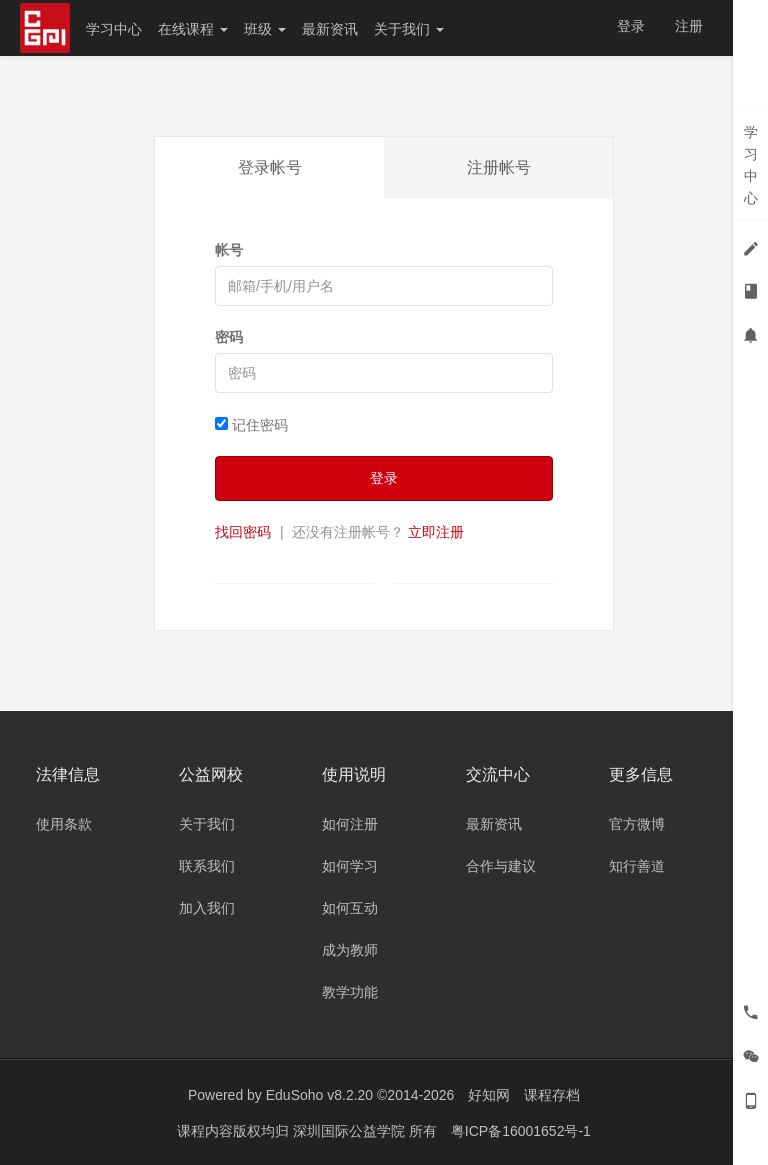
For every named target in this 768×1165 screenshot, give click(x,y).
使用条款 (64, 824)
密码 (229, 337)
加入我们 (207, 908)
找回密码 (243, 532)
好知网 (489, 1095)
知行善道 (637, 866)
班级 (265, 29)
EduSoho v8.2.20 (319, 1095)
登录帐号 (270, 167)
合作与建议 (501, 866)
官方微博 (637, 824)
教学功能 (350, 992)
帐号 (229, 250)
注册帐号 (499, 167)
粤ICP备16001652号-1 (521, 1130)
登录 (631, 26)
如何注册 (350, 824)
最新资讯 (330, 29)
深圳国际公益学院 (351, 1130)
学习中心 (114, 29)
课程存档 (552, 1095)
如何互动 (350, 908)
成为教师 (350, 950)
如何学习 (350, 866)
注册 (689, 26)
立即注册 (436, 532)
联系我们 (207, 866)
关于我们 (409, 29)
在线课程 (193, 29)
